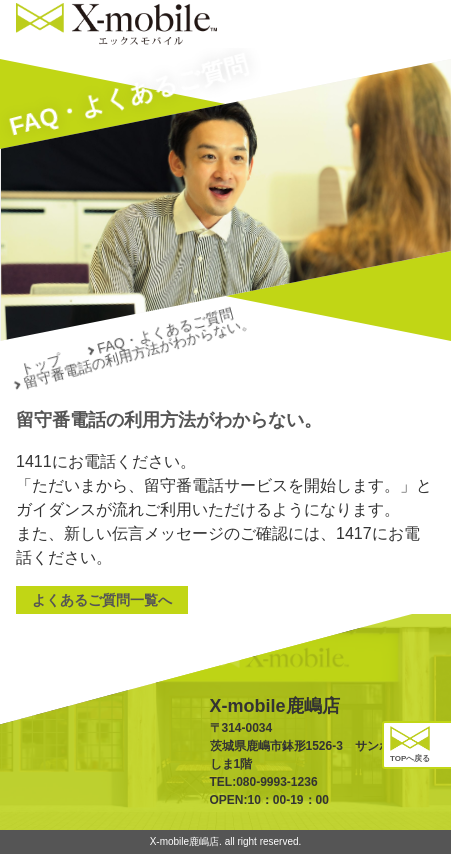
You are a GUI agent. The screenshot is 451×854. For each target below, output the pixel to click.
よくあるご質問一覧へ (102, 600)
